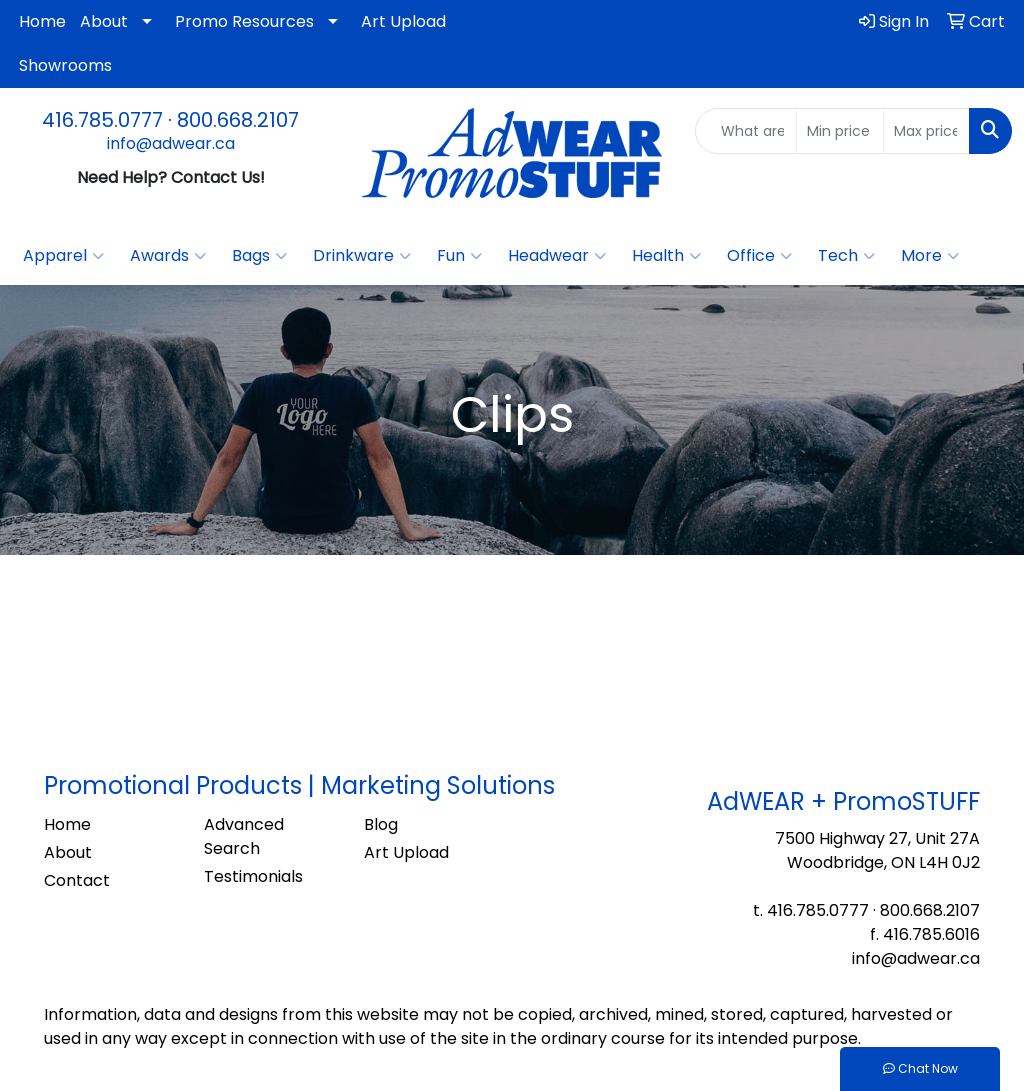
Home (42, 21)
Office (759, 256)
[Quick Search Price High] (926, 131)
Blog (381, 824)
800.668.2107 (238, 120)
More (930, 256)
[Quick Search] (746, 131)
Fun (459, 256)
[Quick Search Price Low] (839, 131)
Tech (846, 256)
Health (666, 256)
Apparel (63, 256)
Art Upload (403, 21)
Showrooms (65, 65)
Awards (168, 256)
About (104, 21)
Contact (77, 880)
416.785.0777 (102, 120)
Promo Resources (244, 21)
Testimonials (253, 876)
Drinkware (362, 256)
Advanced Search (244, 836)
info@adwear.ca (171, 143)
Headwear (557, 256)
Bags (259, 256)
